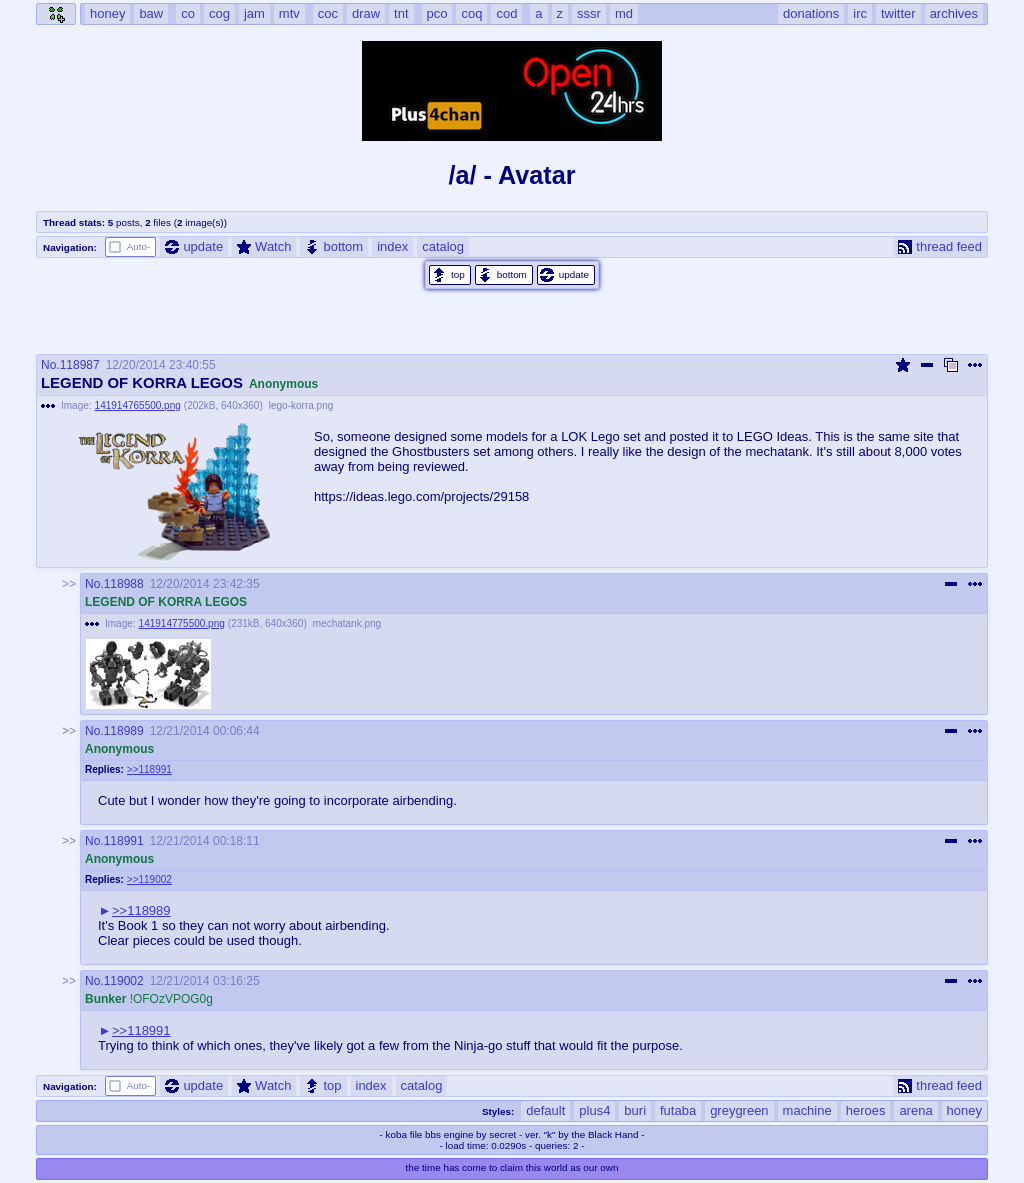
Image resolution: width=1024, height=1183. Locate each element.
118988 (124, 584)
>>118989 (141, 910)
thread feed (940, 246)
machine (807, 1110)
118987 (80, 365)
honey (964, 1110)
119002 (124, 981)
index (392, 246)
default (545, 1110)
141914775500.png (182, 623)
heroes (866, 1110)
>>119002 (149, 879)
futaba (678, 1110)
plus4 (594, 1110)
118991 (124, 841)
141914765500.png (138, 405)
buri (635, 1110)
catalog (443, 246)
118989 (124, 731)
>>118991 (149, 769)
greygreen (739, 1110)
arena (915, 1110)
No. (50, 365)
